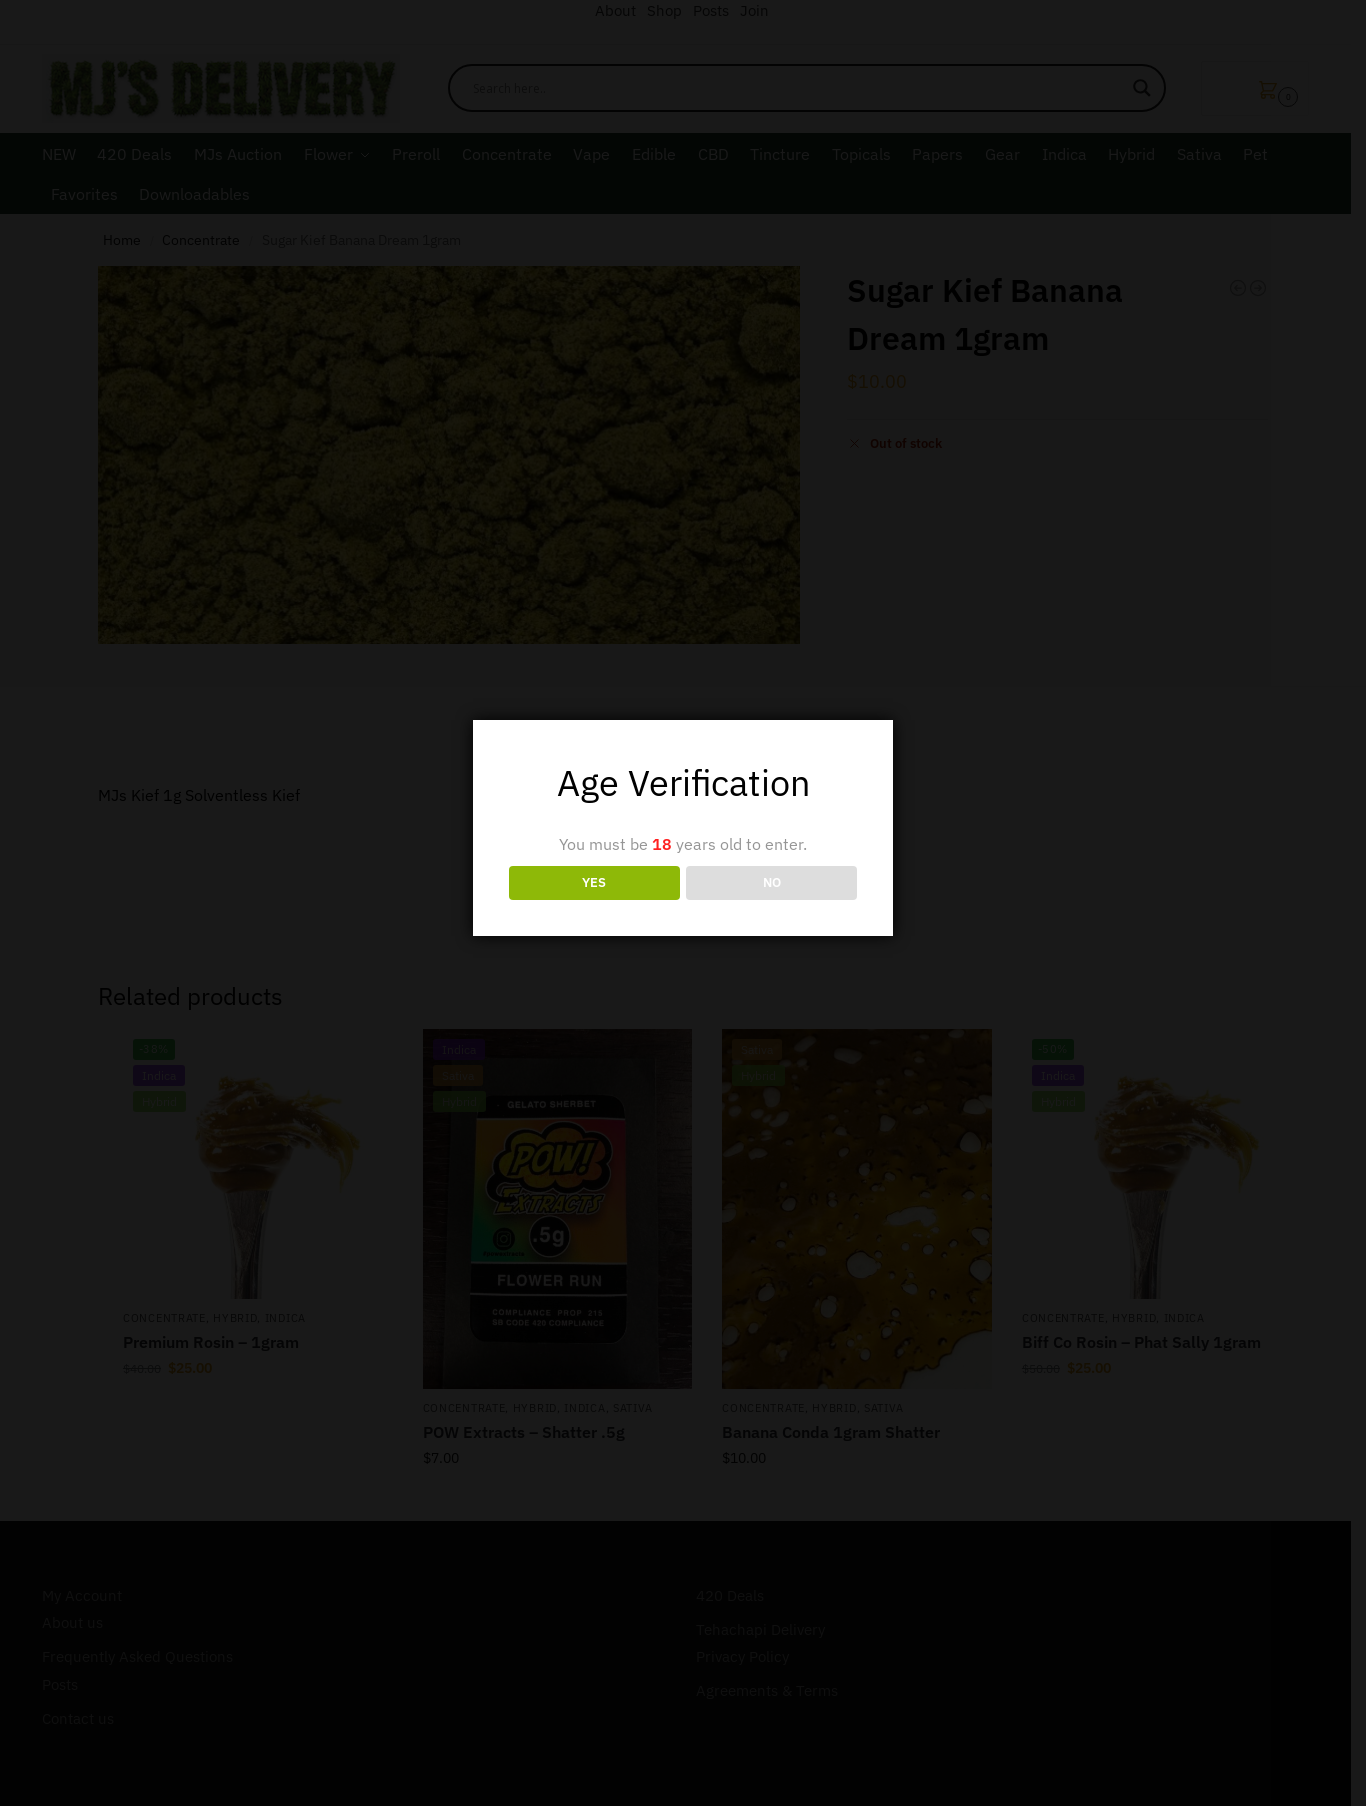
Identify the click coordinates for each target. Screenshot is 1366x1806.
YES (594, 882)
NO (772, 882)
